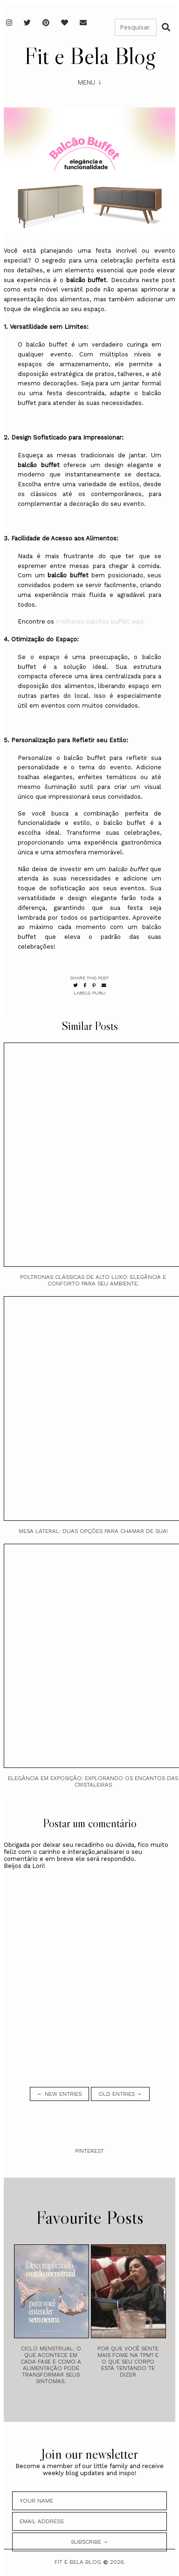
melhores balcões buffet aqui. (100, 621)
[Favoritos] (64, 22)
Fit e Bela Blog (89, 55)
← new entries (59, 2094)
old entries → (120, 2094)
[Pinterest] (45, 22)
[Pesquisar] (136, 27)
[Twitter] (27, 22)
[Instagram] (9, 22)
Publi (99, 992)
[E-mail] (83, 22)
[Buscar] (166, 27)
